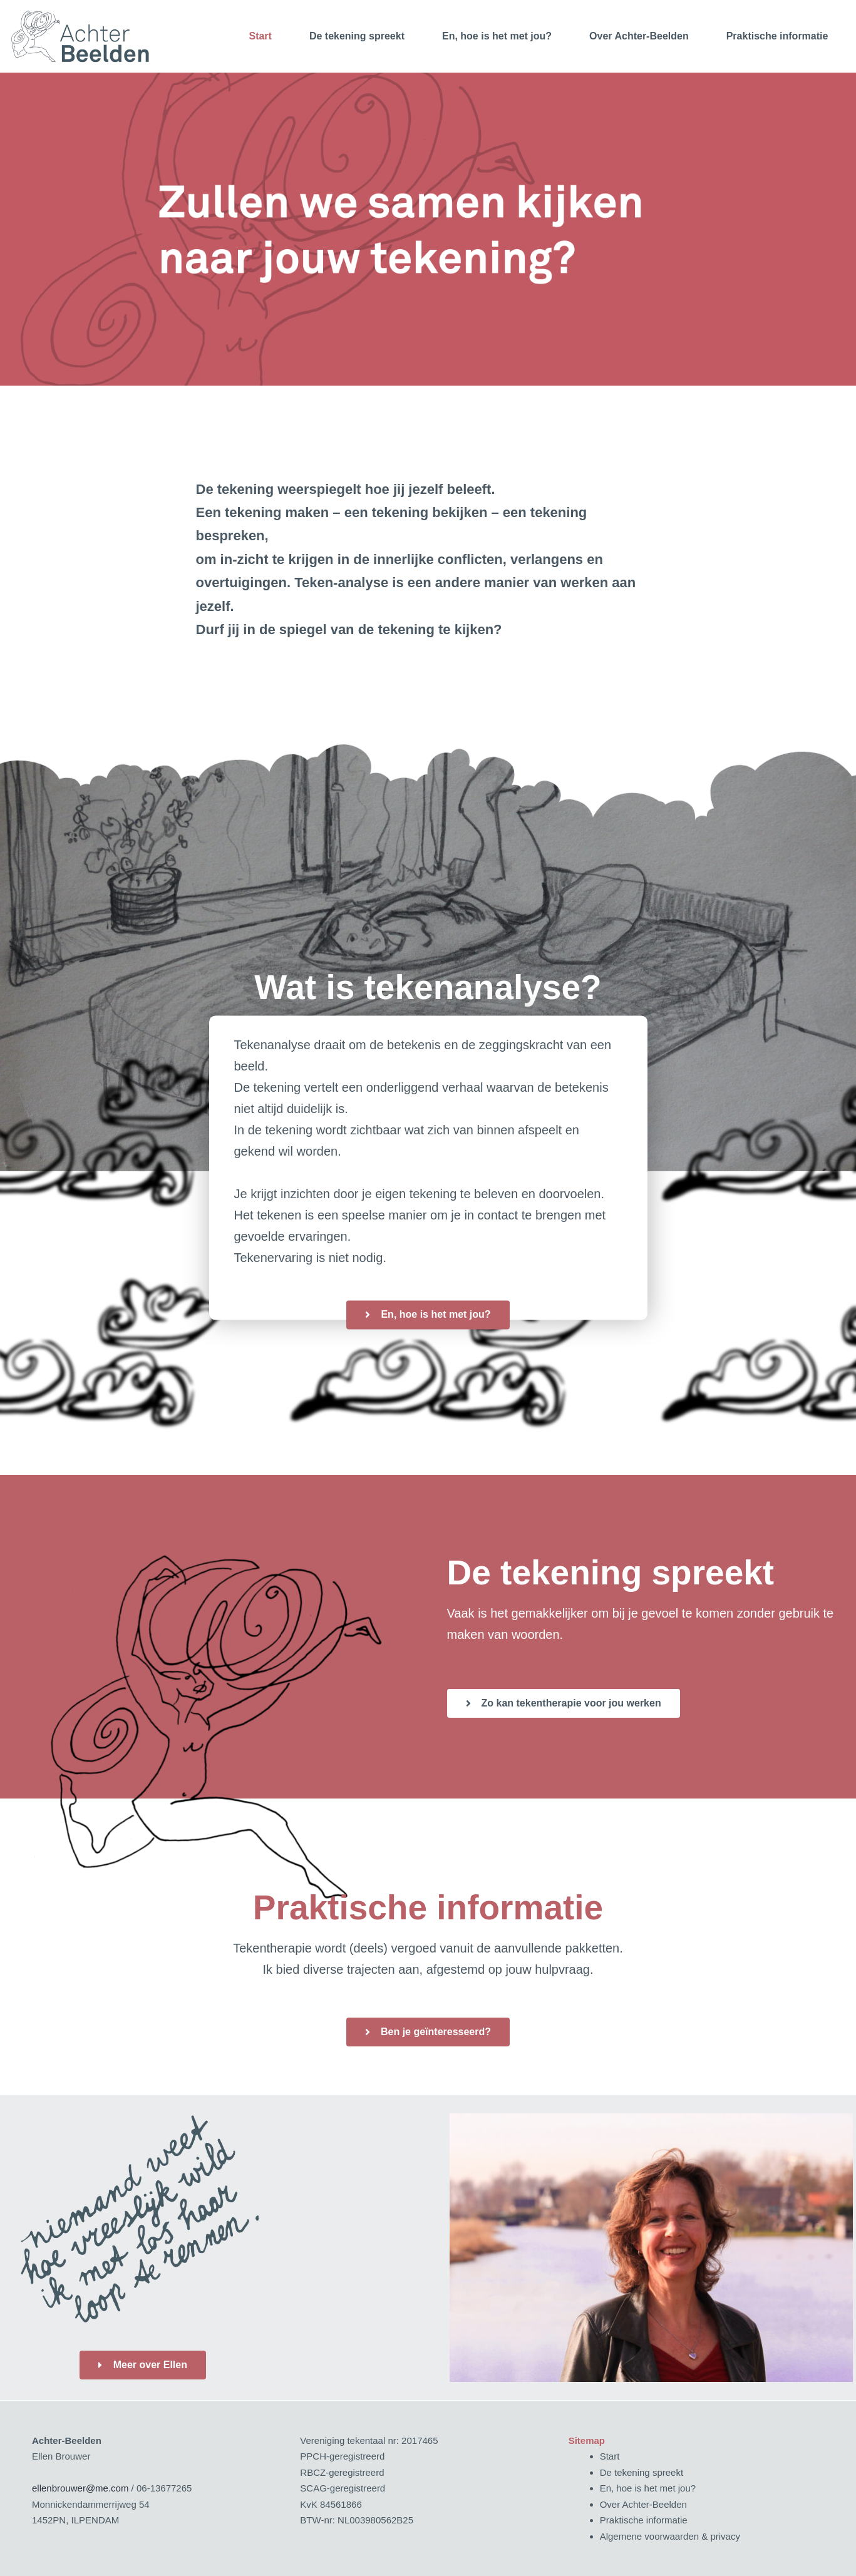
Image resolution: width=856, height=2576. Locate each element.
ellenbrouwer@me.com (80, 2488)
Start (260, 36)
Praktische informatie (777, 36)
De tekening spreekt (357, 36)
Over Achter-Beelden (639, 36)
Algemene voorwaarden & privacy (670, 2536)
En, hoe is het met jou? (497, 36)
